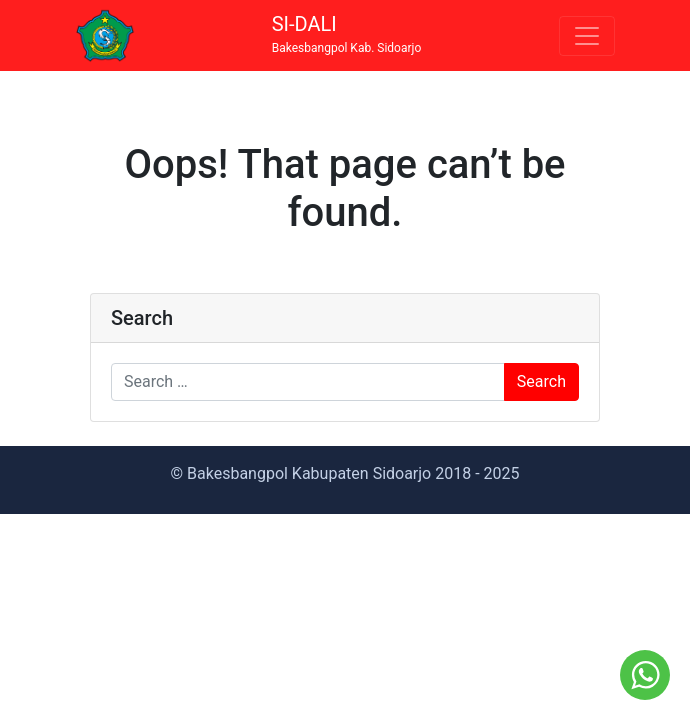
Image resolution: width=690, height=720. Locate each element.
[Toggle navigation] (587, 36)
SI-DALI (347, 34)
